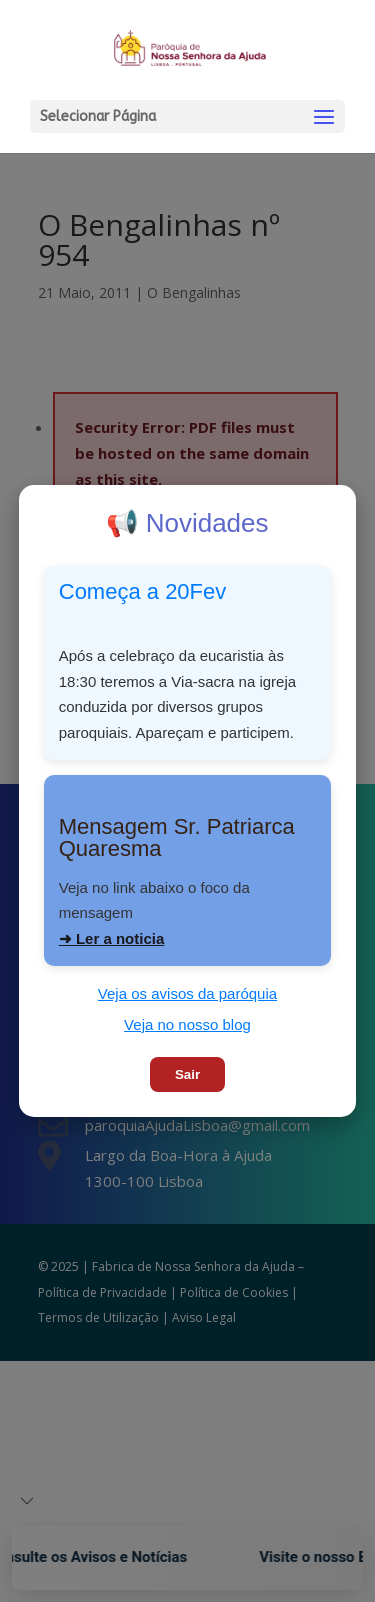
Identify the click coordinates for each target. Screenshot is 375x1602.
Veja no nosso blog (187, 1024)
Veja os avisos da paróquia (187, 993)
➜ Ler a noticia (112, 938)
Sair (187, 1074)
